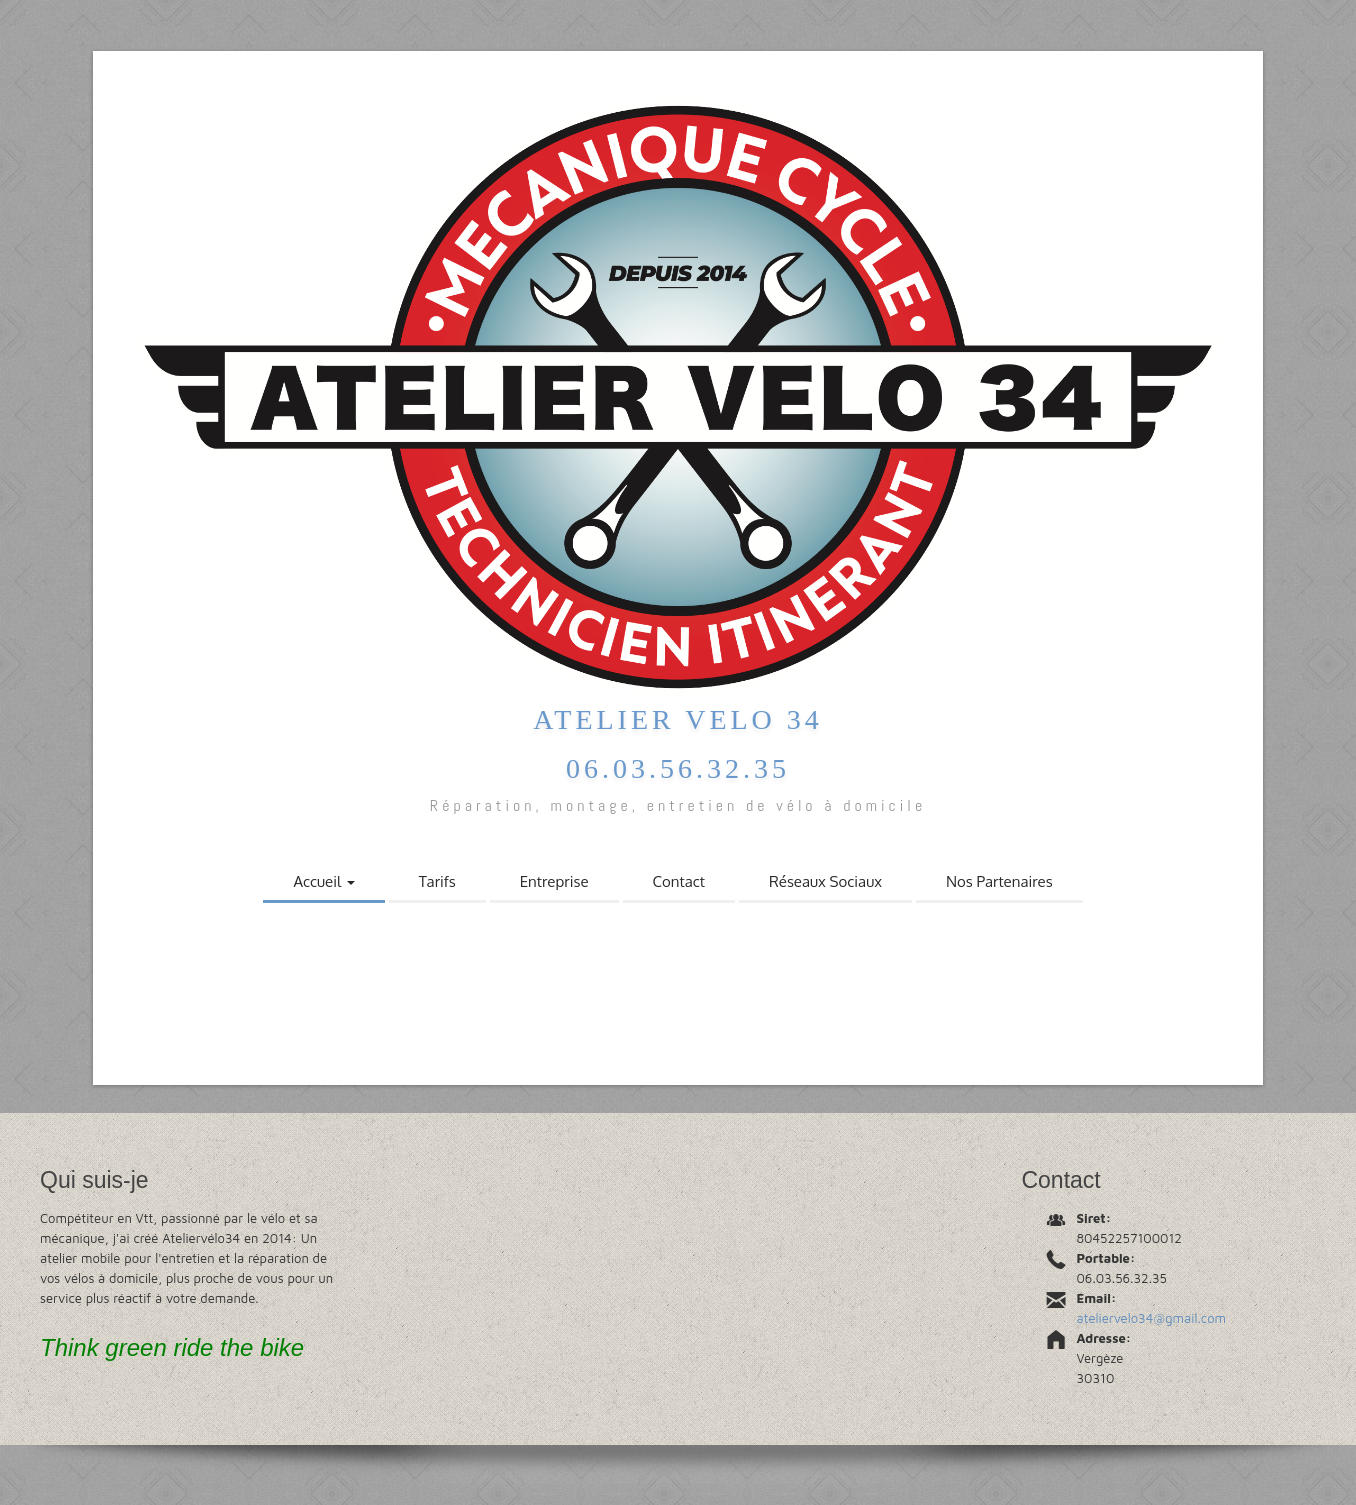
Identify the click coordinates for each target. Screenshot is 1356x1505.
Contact (679, 881)
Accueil (323, 881)
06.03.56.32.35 (678, 768)
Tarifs (437, 881)
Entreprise (554, 881)
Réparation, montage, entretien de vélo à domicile (678, 805)
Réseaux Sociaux (825, 881)
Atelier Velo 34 (678, 719)
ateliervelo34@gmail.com (1151, 1318)
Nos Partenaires (999, 881)
